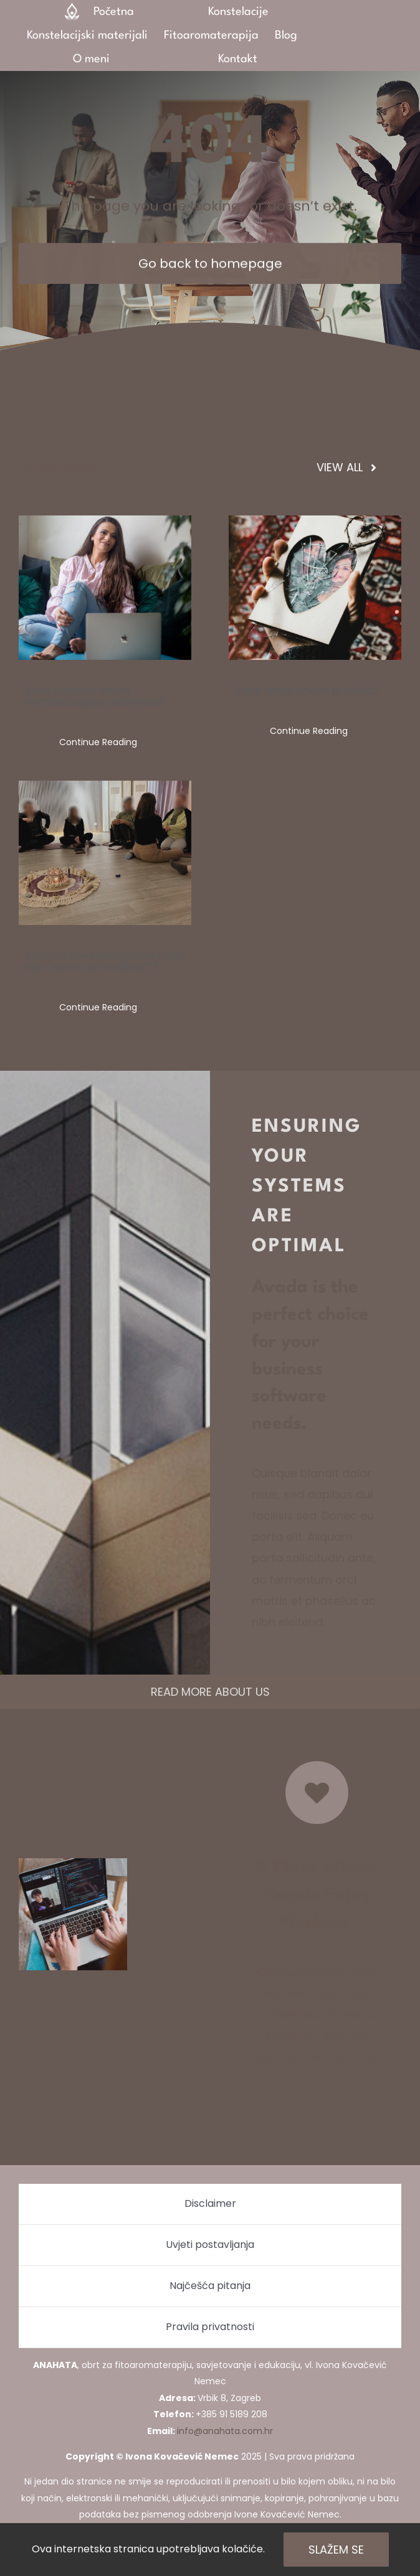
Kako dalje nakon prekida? (307, 690)
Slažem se (336, 2549)
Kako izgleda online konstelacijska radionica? (95, 695)
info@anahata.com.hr (225, 2431)
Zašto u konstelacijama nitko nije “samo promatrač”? (104, 960)
